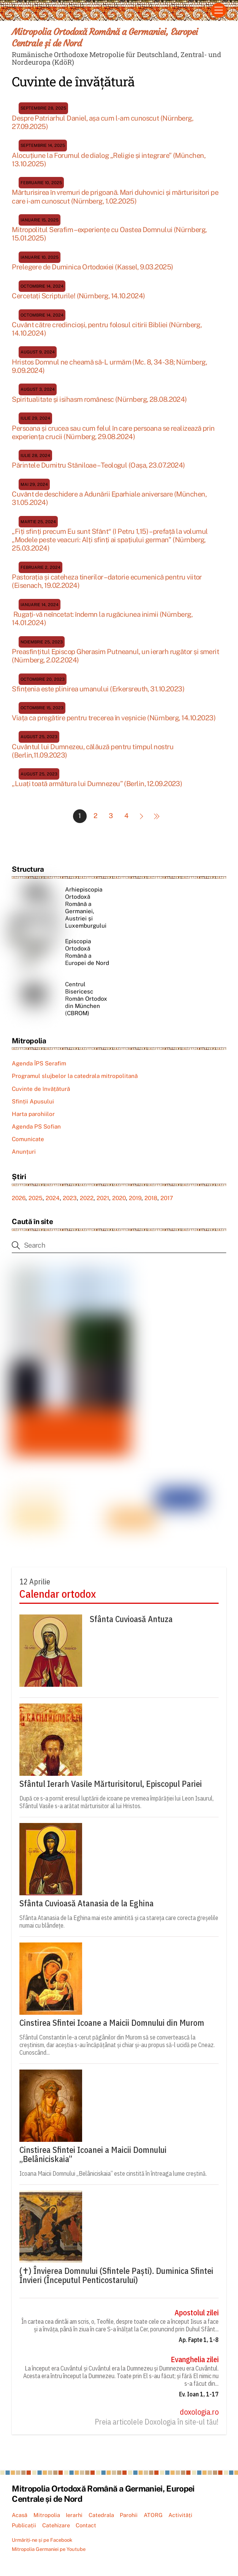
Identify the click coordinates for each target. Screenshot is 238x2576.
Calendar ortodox (57, 1594)
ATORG (153, 2515)
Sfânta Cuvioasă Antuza (131, 1619)
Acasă (19, 2515)
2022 (87, 1198)
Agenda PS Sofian (36, 1127)
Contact (86, 2525)
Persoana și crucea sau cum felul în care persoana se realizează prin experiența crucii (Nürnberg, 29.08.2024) (113, 432)
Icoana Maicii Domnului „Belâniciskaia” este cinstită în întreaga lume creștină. (113, 2174)
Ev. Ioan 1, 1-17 (199, 2394)
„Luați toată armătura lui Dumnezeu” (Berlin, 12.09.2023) (97, 784)
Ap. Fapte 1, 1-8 (199, 2340)
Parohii (129, 2515)
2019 (135, 1198)
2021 (103, 1198)
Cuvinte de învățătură (41, 1089)
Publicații (24, 2525)
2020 (119, 1198)
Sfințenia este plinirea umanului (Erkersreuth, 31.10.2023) (98, 689)
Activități (180, 2515)
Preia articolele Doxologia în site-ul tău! (157, 2422)
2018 (150, 1198)
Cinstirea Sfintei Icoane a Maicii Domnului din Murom (111, 2023)
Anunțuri (24, 1152)
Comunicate (28, 1139)
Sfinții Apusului (33, 1102)
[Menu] (218, 10)
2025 (36, 1198)
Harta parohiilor (33, 1114)
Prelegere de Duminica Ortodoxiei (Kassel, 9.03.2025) (92, 267)
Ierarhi (74, 2515)
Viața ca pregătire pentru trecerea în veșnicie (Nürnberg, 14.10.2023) (114, 718)
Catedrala (101, 2515)
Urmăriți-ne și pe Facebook (42, 2540)
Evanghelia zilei (195, 2360)
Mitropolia (46, 2515)
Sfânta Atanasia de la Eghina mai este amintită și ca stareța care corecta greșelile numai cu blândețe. (118, 1922)
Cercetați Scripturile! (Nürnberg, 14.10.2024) (78, 296)
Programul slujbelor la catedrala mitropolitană (75, 1076)
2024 (53, 1198)
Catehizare (56, 2525)
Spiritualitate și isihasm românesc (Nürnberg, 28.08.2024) (99, 400)
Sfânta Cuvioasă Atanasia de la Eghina (86, 1903)
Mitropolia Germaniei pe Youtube (49, 2549)
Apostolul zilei (197, 2313)
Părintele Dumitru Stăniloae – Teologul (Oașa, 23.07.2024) (98, 466)
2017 (166, 1198)
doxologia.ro (199, 2412)
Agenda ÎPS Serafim (39, 1063)
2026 (18, 1198)
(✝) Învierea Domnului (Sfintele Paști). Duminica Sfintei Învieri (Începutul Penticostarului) (116, 2276)
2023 (70, 1198)
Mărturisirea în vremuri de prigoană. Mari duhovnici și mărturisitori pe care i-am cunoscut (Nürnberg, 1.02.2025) (115, 197)
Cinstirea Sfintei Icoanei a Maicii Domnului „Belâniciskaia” (93, 2155)
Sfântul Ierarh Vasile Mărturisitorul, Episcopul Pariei (110, 1784)
